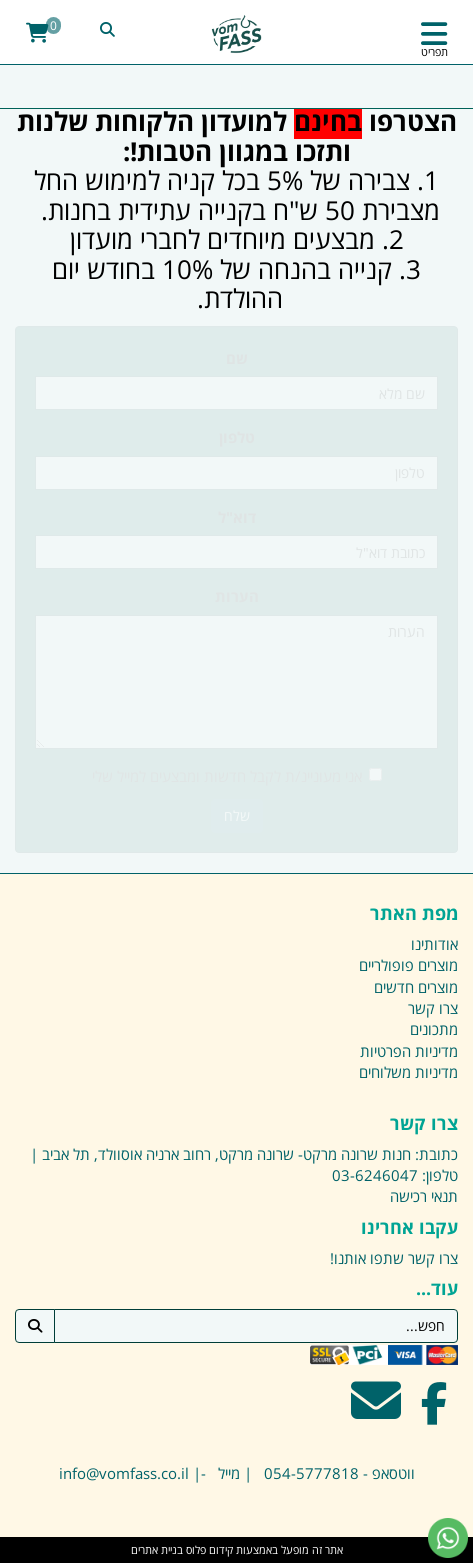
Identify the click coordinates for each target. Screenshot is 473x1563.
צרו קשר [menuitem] (433, 1008)
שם (237, 358)
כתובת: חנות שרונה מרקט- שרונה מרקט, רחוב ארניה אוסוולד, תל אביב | (244, 1154)
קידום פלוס (208, 1549)
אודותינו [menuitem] (434, 944)
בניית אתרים (157, 1549)
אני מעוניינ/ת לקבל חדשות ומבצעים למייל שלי (237, 776)
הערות (237, 596)
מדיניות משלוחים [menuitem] (408, 1072)
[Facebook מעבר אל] (434, 1413)
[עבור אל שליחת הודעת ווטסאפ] (448, 1538)
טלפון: (440, 1175)
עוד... (437, 1289)
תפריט (434, 51)
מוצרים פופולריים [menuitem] (408, 965)
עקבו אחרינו (409, 1228)
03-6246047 (375, 1175)
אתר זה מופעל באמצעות (237, 1549)
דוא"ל (237, 517)
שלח (237, 815)
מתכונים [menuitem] (434, 1029)
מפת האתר (414, 914)
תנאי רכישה (424, 1196)
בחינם (328, 121)
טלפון (237, 437)
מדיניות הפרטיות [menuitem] (409, 1051)
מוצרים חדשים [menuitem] (416, 987)
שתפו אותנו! (367, 1258)
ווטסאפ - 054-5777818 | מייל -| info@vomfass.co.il (237, 1473)
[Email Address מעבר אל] (376, 1413)
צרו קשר (424, 1124)
